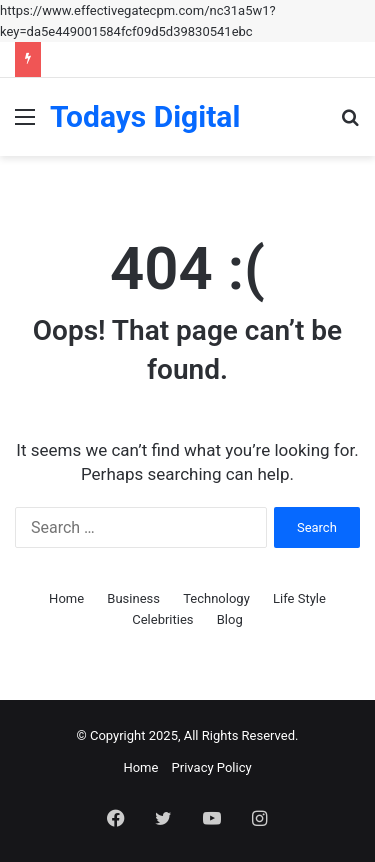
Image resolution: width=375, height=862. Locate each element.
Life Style (299, 598)
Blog (230, 619)
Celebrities (162, 619)
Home (66, 598)
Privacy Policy (212, 767)
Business (133, 598)
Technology (216, 598)
